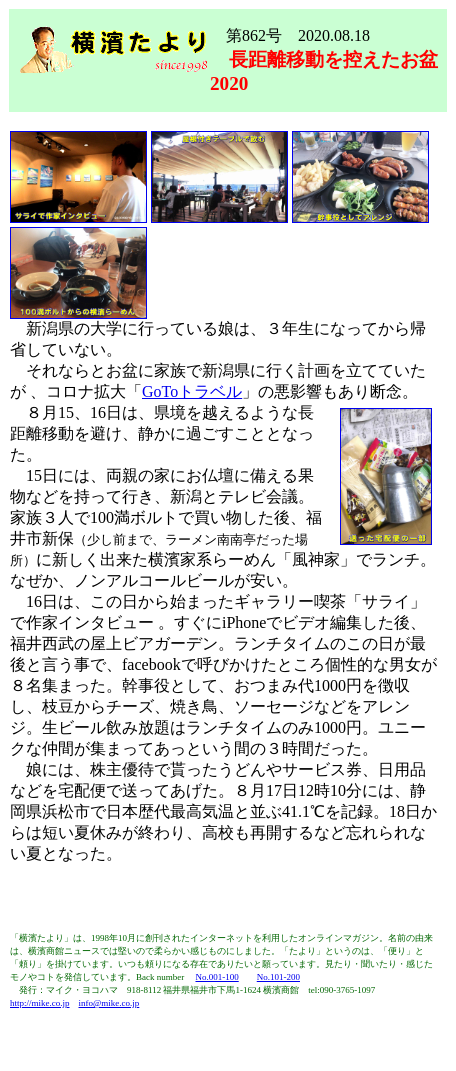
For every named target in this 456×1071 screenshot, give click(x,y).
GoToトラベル (192, 391)
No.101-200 (278, 977)
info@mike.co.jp (109, 1003)
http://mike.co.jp (40, 1003)
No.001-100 (216, 977)
